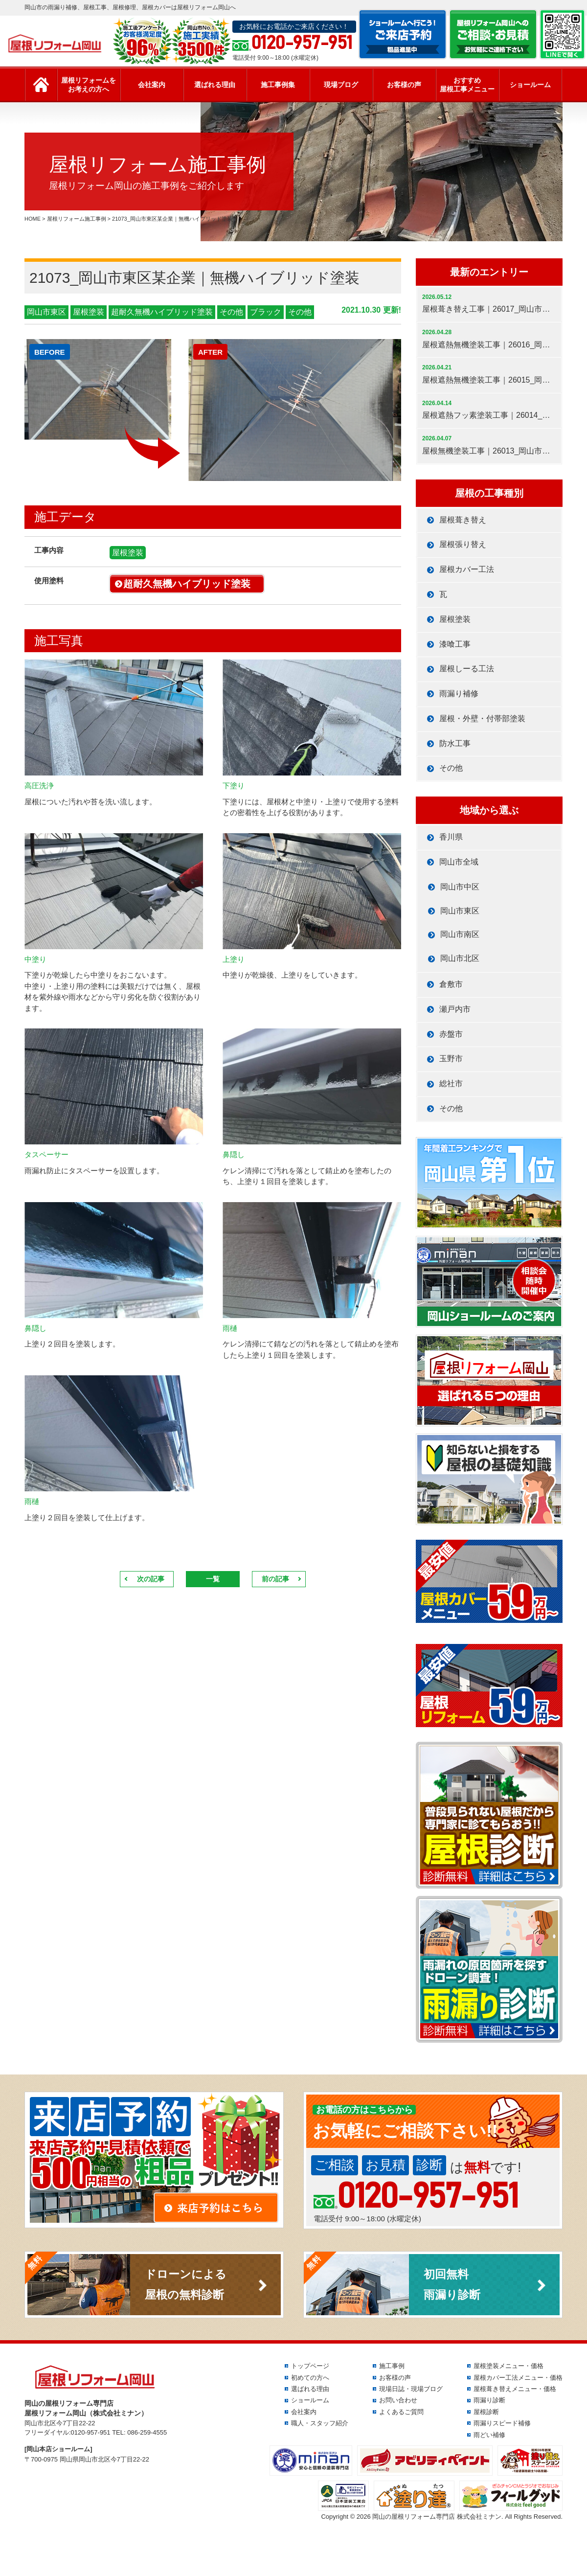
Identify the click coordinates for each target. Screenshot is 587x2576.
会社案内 (151, 85)
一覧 (213, 1579)
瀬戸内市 (455, 1009)
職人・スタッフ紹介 (319, 2423)
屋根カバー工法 (466, 569)
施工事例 (392, 2366)
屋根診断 (486, 2412)
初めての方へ (310, 2377)
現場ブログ (341, 85)
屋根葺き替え (462, 520)
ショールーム (530, 85)
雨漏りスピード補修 (502, 2423)
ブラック (265, 312)
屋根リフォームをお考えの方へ (88, 84)
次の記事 (150, 1579)
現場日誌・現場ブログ (411, 2389)
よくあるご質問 (401, 2412)
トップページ (310, 2366)
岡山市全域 (458, 862)
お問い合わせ (398, 2400)
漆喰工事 (455, 644)
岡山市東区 (46, 312)
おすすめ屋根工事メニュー (467, 84)
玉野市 (451, 1058)
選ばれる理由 (214, 85)
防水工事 (455, 743)
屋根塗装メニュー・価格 (508, 2366)
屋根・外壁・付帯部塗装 (482, 718)
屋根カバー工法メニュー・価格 (518, 2377)
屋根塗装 (88, 312)
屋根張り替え (462, 544)
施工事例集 (278, 85)
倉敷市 (451, 984)
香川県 (451, 837)
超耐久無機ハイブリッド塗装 (162, 312)
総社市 (451, 1083)
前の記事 (275, 1579)
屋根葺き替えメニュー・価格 (515, 2389)
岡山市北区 (459, 958)
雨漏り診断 (489, 2400)
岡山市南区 (459, 934)
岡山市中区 (459, 887)
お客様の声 (404, 85)
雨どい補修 (489, 2435)
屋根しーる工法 (466, 668)
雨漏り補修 (458, 693)
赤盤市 (451, 1034)
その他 (231, 312)
